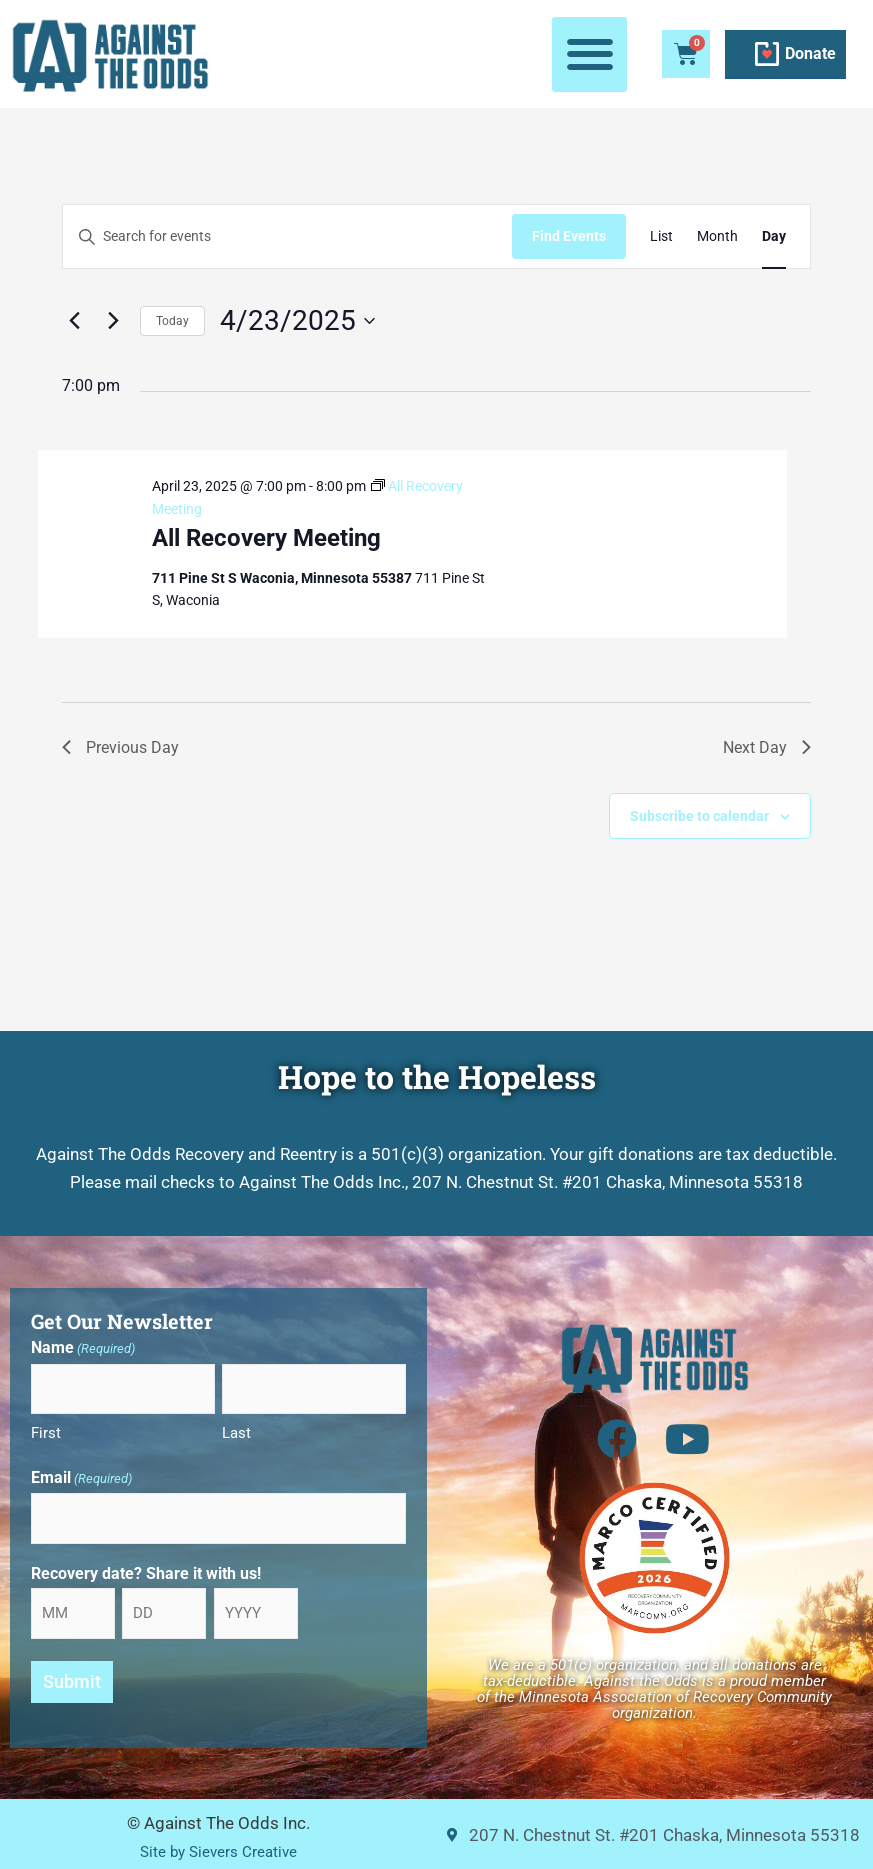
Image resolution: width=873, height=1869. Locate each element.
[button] (589, 54)
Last (236, 1433)
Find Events (569, 236)
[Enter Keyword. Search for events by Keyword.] (287, 236)
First (46, 1433)
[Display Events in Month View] (717, 236)
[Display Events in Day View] (774, 236)
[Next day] (113, 321)
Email (81, 1479)
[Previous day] (74, 321)
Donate (810, 53)
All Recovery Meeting (266, 538)
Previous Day (120, 747)
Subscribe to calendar (699, 816)
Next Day (767, 747)
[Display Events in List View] (661, 236)
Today (172, 321)
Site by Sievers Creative (218, 1851)
